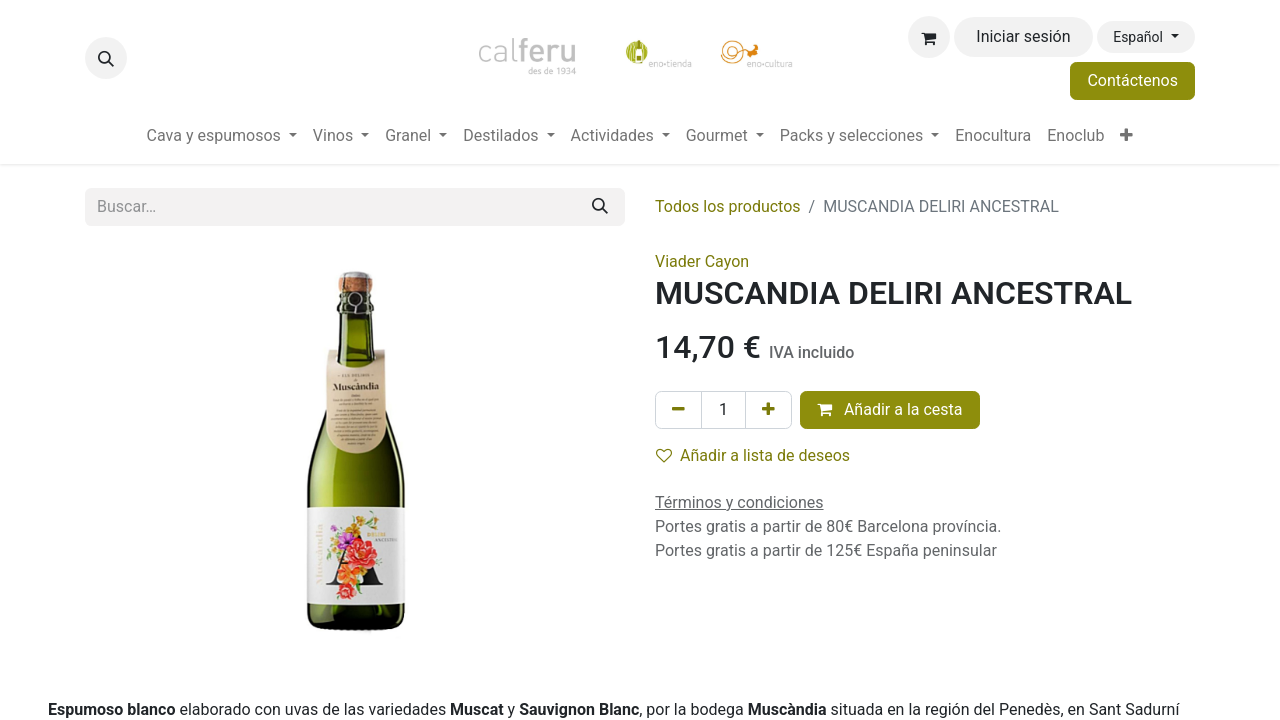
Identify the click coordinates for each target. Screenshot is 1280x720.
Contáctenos (1132, 80)
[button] (106, 58)
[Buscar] (600, 207)
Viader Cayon (702, 261)
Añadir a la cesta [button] (890, 409)
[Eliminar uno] (678, 410)
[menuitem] (222, 136)
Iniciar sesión (1023, 36)
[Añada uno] (768, 410)
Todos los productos (728, 206)
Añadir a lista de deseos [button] (753, 455)
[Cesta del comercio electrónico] (929, 37)
